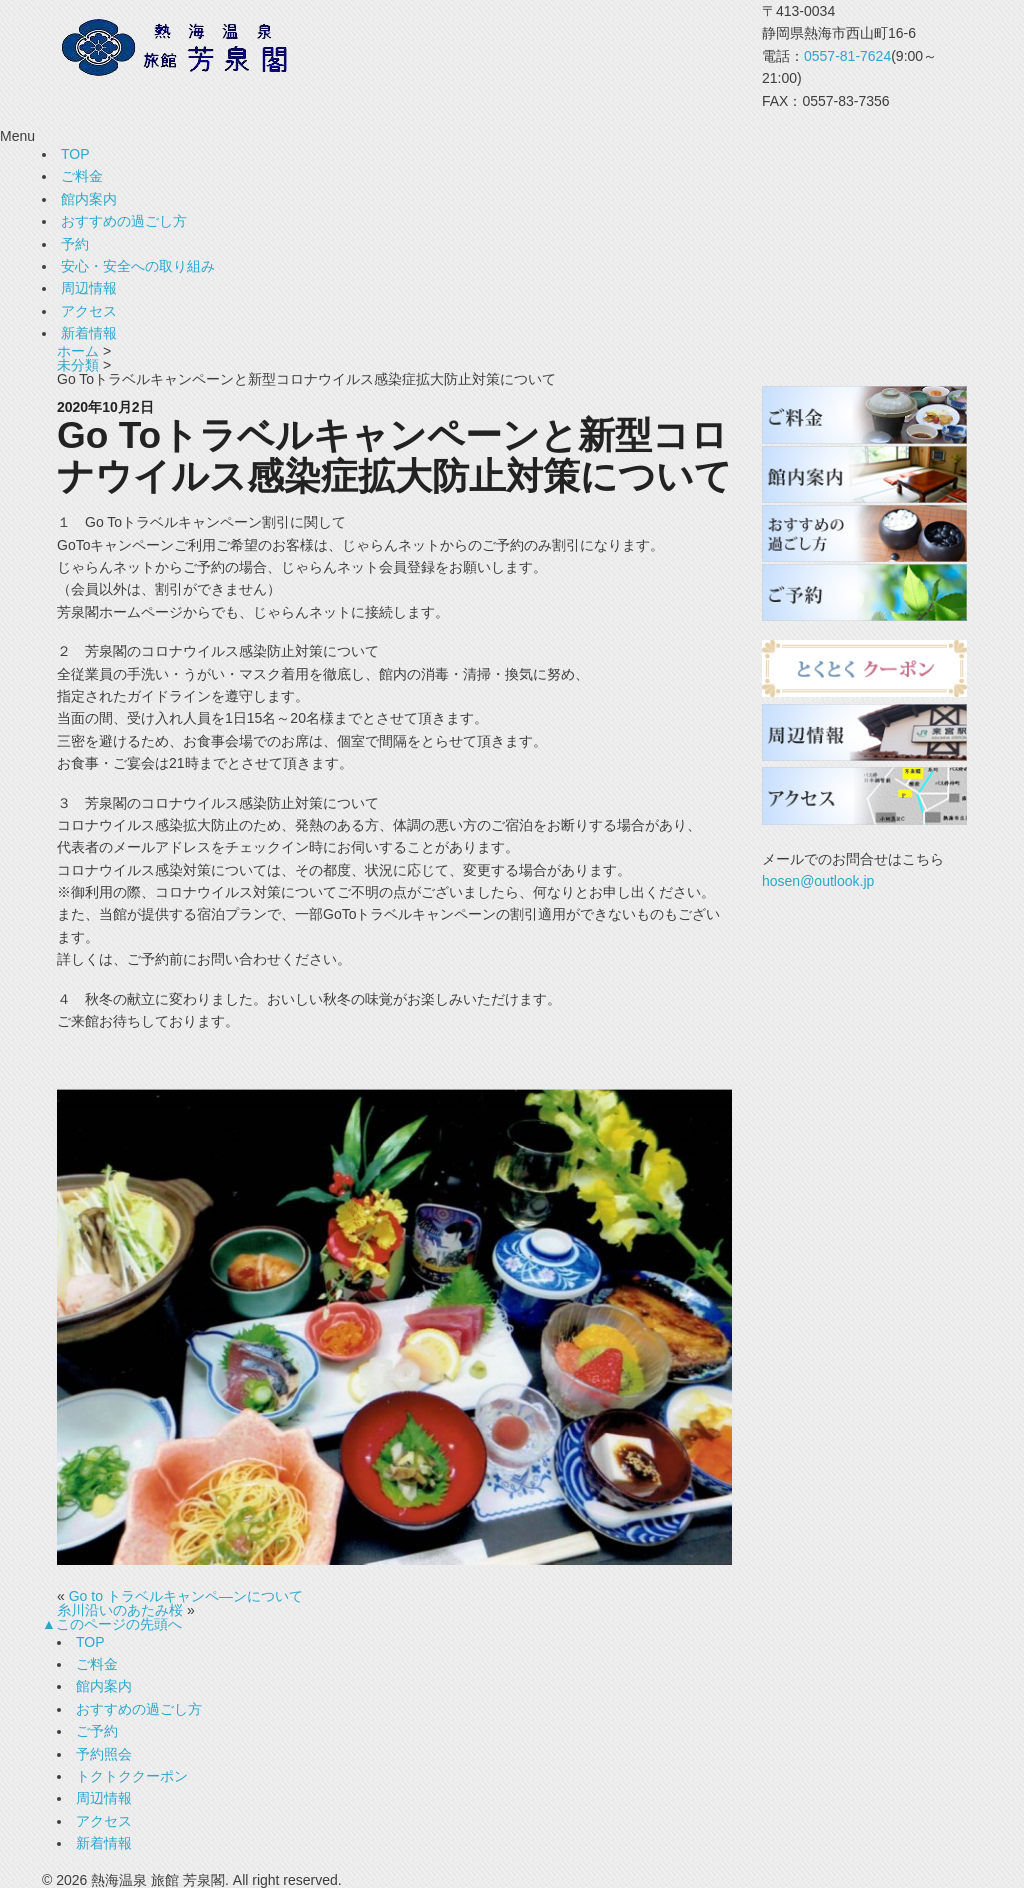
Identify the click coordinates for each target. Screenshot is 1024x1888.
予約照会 (104, 1754)
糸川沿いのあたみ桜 (120, 1610)
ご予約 (97, 1731)
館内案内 (89, 199)
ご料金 (82, 176)
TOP (75, 154)
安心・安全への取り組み (138, 266)
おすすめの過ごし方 (124, 221)
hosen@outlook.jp (818, 881)
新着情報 (89, 333)
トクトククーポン (132, 1776)
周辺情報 (89, 288)
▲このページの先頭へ (112, 1624)
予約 (75, 244)
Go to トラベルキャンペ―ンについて (186, 1596)
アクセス (89, 311)
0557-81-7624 (847, 56)
